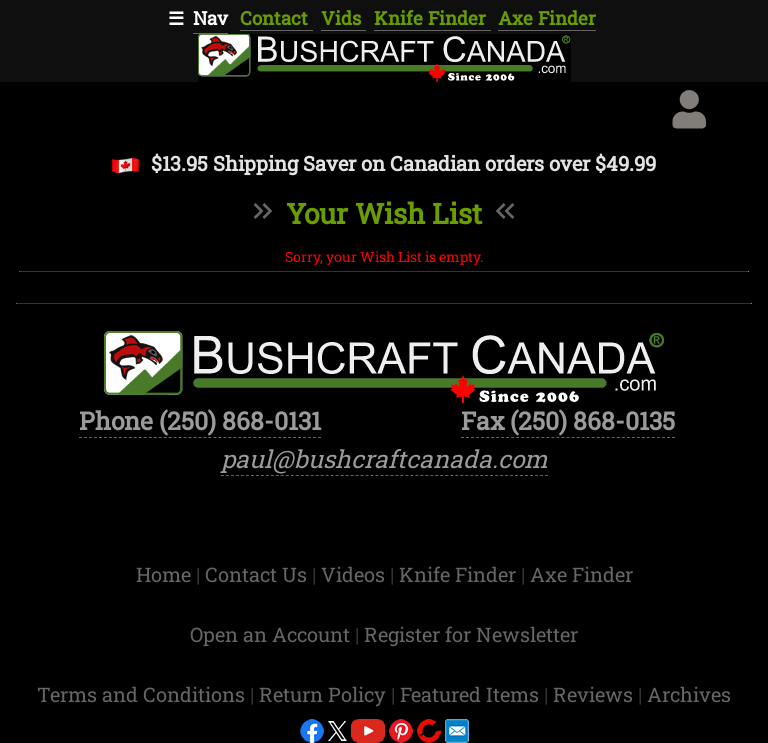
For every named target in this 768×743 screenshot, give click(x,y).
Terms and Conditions (143, 694)
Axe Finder (547, 18)
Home (166, 574)
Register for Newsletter (471, 634)
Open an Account (270, 634)
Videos (355, 574)
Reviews (595, 694)
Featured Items (472, 694)
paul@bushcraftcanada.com (384, 458)
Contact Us (258, 574)
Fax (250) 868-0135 (568, 420)
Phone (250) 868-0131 (200, 420)
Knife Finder (432, 18)
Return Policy (325, 694)
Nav (210, 18)
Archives (689, 694)
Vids (343, 18)
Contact (276, 18)
